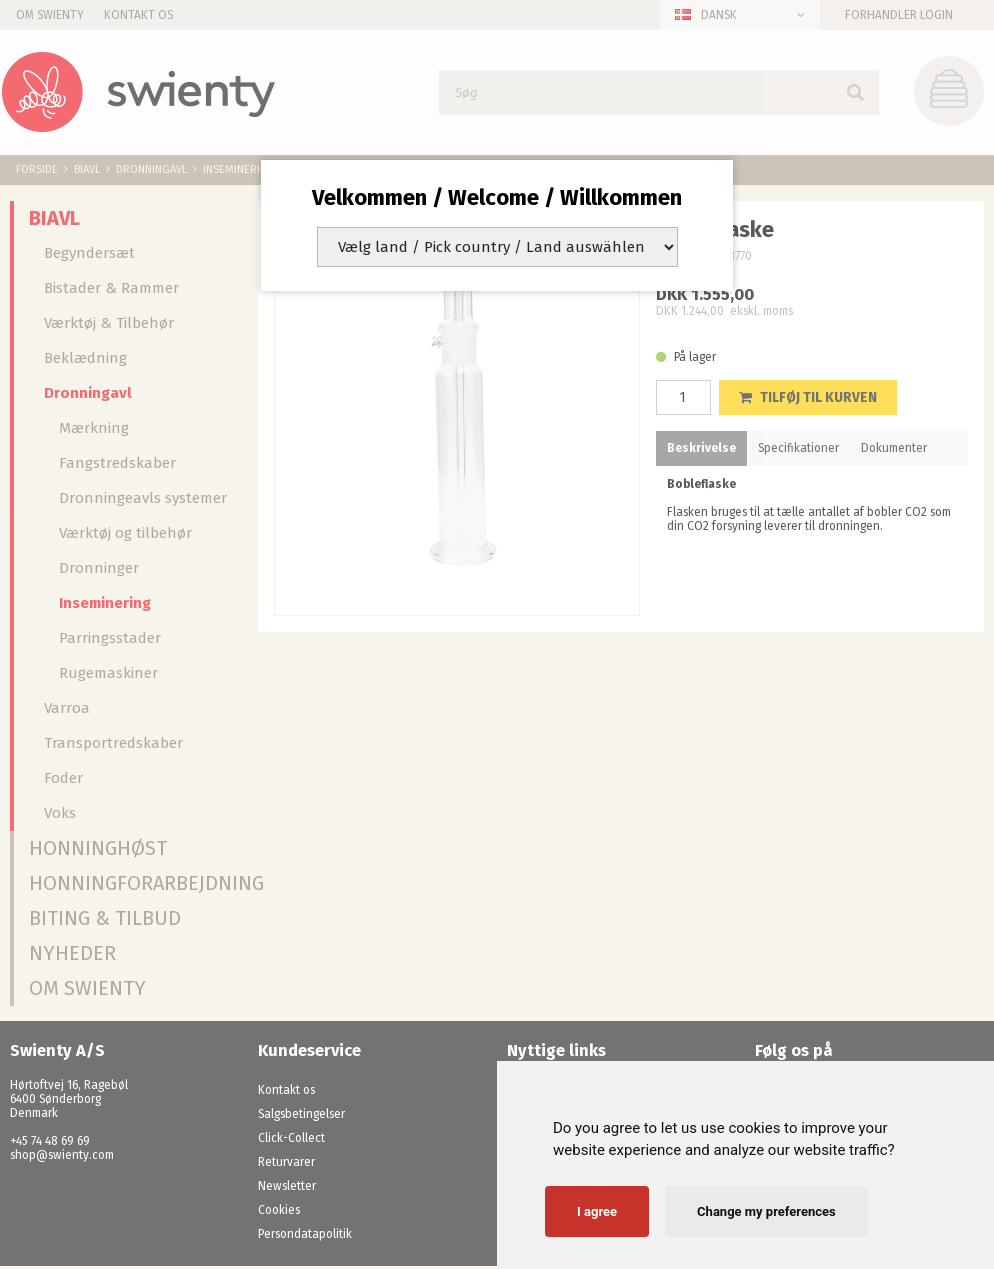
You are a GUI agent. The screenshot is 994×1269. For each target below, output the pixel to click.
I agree (597, 1211)
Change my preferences (766, 1211)
